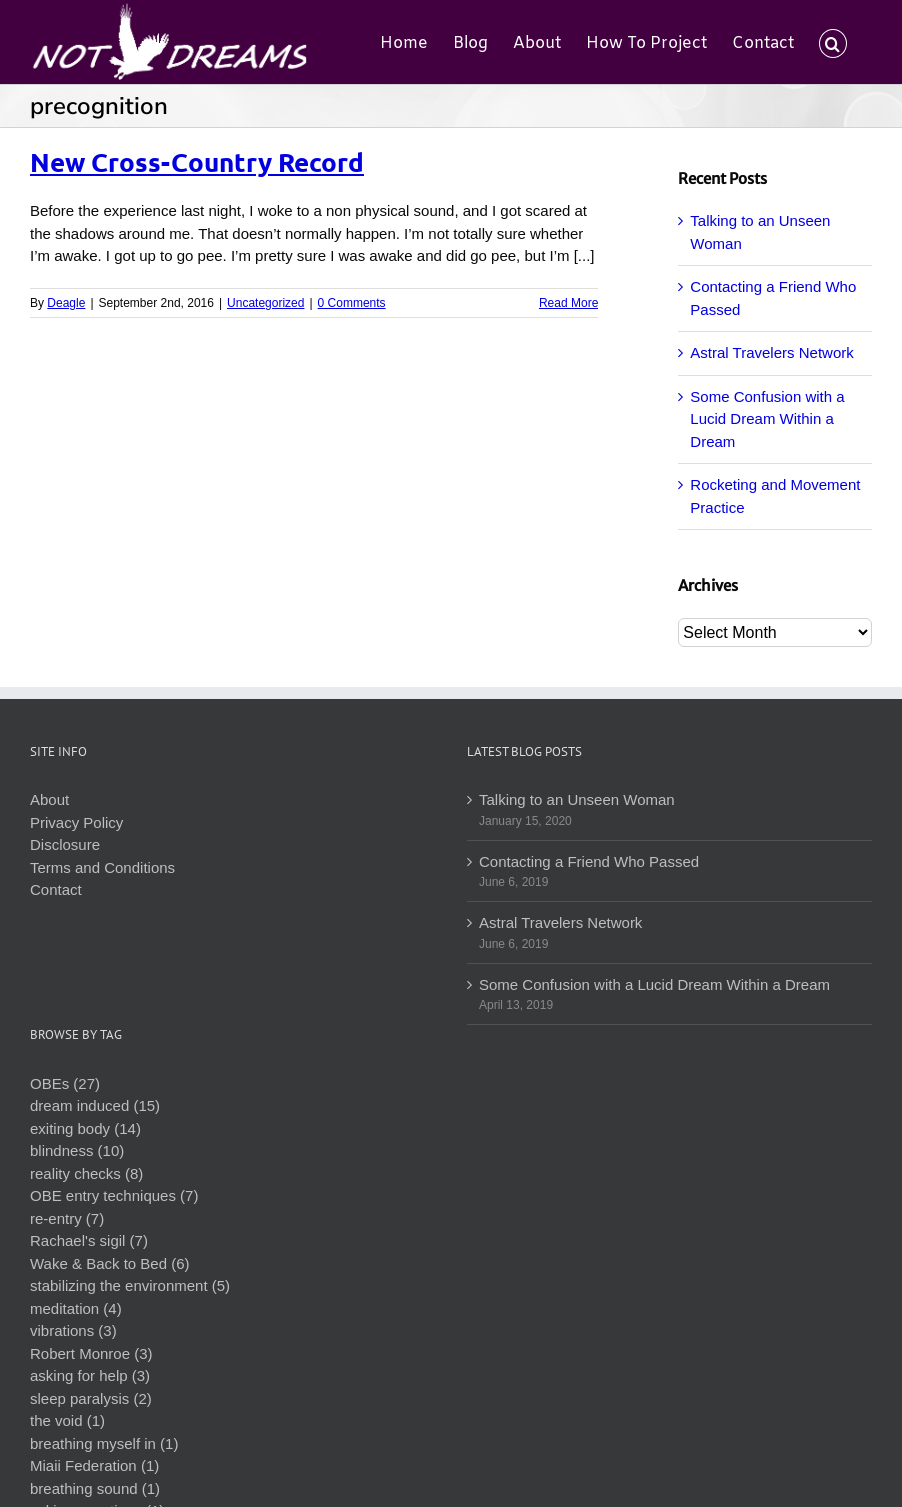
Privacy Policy (76, 822)
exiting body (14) (85, 1128)
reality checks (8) (86, 1173)
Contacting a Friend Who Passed (589, 861)
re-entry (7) (67, 1218)
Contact (56, 889)
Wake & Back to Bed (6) (110, 1263)
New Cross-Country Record (197, 161)
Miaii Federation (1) (94, 1465)
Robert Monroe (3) (91, 1353)
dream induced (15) (95, 1105)
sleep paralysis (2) (91, 1398)
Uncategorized (265, 303)
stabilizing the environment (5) (130, 1285)
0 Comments (352, 303)
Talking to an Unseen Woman (577, 799)
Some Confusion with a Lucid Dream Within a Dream (767, 419)
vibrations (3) (73, 1330)
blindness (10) (77, 1150)
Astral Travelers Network (771, 352)
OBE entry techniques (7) (114, 1195)
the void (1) (67, 1420)
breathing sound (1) (95, 1488)
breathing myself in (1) (104, 1443)
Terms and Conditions (102, 867)
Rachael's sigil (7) (89, 1240)
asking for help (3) (90, 1375)
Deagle (66, 303)
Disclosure (65, 844)
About (49, 799)
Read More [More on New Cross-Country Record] (568, 303)
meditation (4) (76, 1308)
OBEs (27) (65, 1083)
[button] (833, 42)
